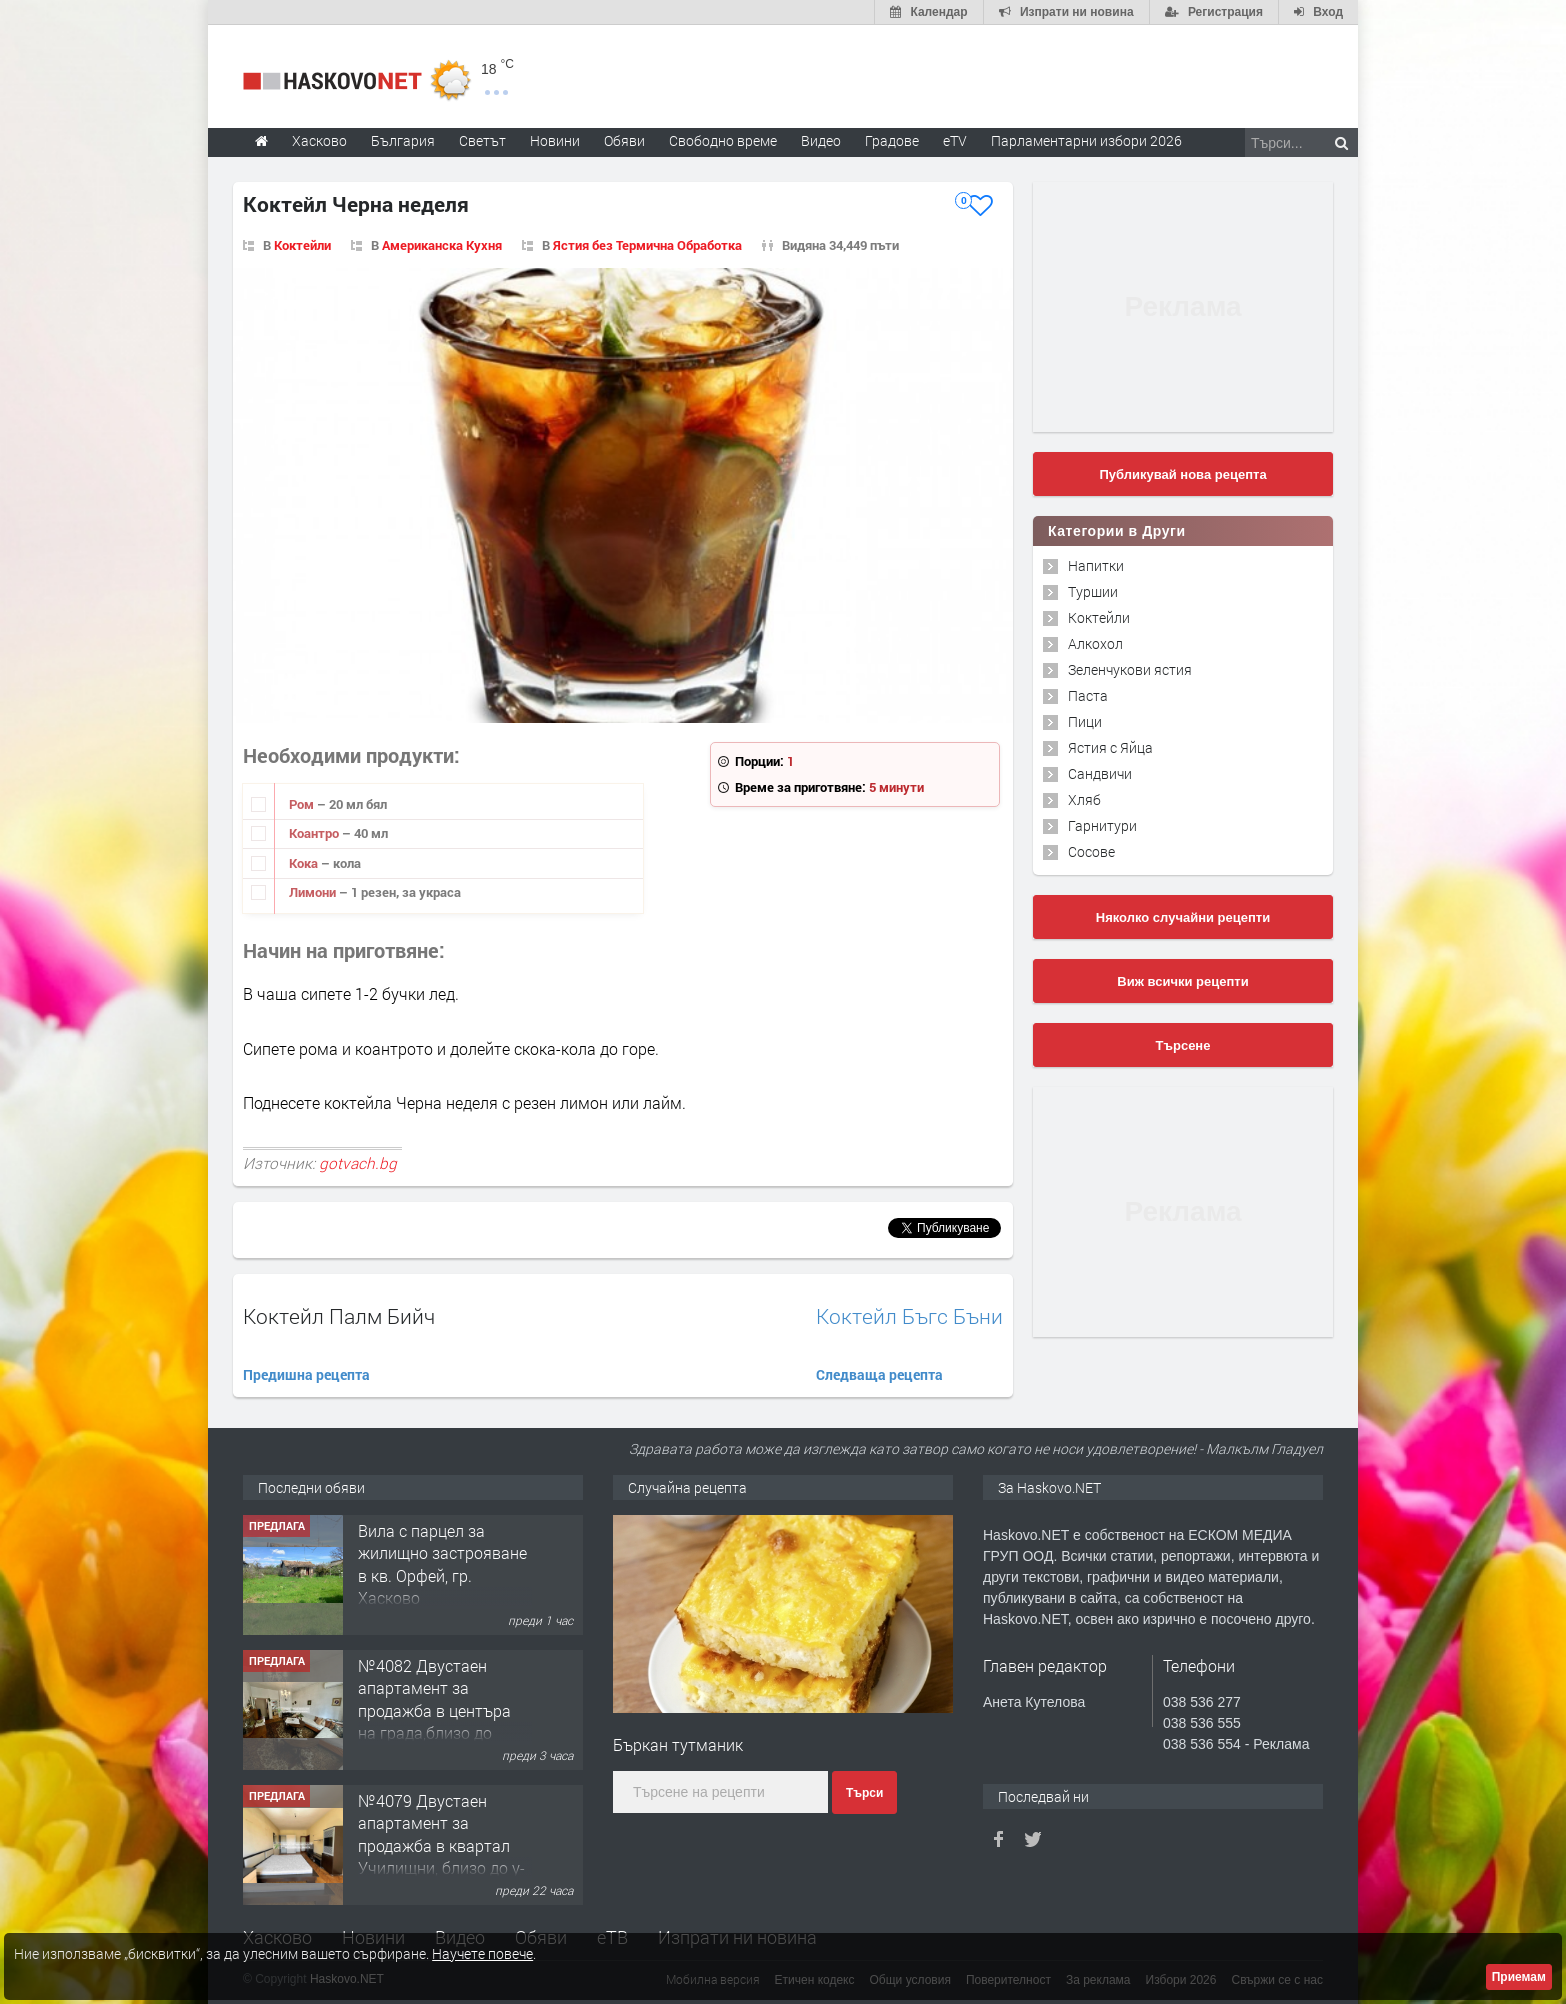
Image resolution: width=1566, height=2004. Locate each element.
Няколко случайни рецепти (1183, 917)
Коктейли (302, 245)
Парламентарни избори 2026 (1086, 140)
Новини (555, 140)
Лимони (314, 892)
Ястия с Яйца (1110, 747)
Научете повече (482, 1953)
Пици (1085, 721)
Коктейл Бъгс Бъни (909, 1316)
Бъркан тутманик (678, 1744)
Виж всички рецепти (1182, 981)
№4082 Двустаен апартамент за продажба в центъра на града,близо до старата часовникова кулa (438, 1721)
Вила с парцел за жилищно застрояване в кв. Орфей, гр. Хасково (442, 1564)
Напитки (1096, 565)
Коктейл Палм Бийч (339, 1316)
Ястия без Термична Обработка (647, 245)
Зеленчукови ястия (1130, 669)
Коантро (315, 833)
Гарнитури (1102, 825)
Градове (892, 140)
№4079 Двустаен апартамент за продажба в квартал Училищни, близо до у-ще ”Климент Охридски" (441, 1856)
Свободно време (723, 140)
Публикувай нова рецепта (1182, 474)
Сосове (1091, 851)
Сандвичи (1100, 773)
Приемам (1519, 1977)
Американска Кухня (442, 245)
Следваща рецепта (879, 1374)
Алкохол (1095, 643)
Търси (864, 1793)
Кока (305, 863)
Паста (1088, 695)
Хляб (1084, 799)
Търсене (1183, 1045)
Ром (303, 804)
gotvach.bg (358, 1163)
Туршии (1093, 591)
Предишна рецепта (306, 1374)
